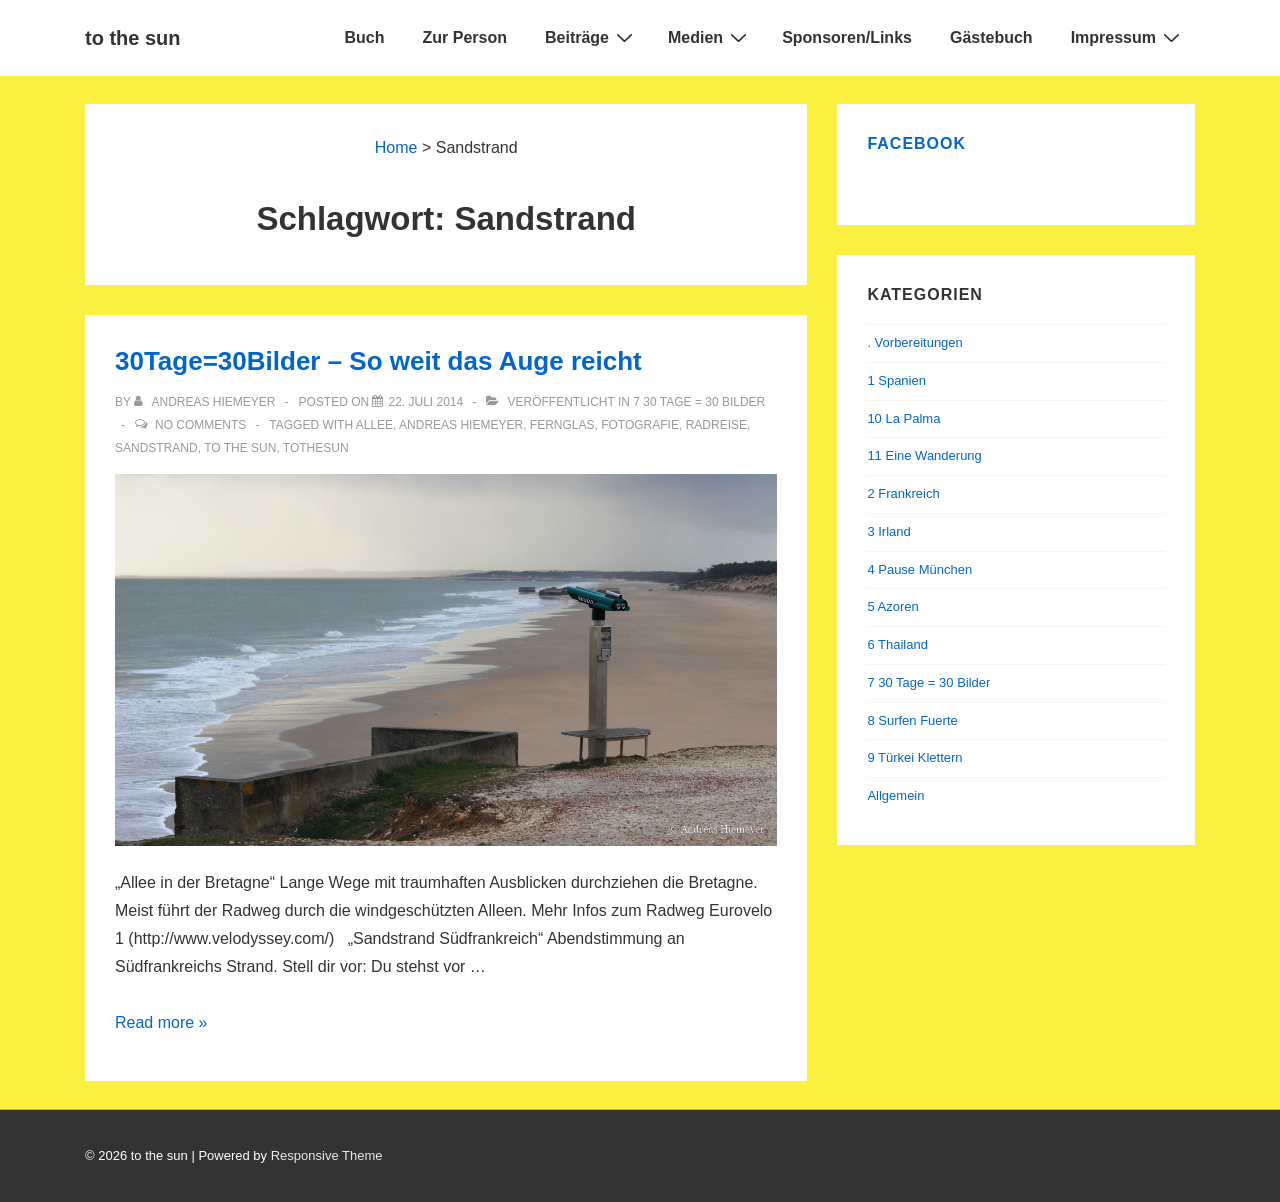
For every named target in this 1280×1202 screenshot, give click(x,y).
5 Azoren (892, 606)
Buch (365, 37)
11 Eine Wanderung (924, 455)
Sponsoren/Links (847, 37)
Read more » (161, 1022)
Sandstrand (156, 448)
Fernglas (562, 425)
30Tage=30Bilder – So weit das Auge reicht (378, 361)
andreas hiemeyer (461, 425)
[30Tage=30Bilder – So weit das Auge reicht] (425, 402)
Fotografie (640, 425)
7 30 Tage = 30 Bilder (699, 402)
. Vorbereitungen (914, 342)
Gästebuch (991, 37)
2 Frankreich (903, 493)
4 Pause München (919, 569)
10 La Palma (903, 418)
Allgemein (895, 795)
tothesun (316, 448)
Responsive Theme (327, 1155)
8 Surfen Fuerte (912, 720)
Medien (710, 37)
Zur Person (465, 37)
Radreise (716, 425)
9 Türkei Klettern (914, 757)
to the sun (133, 38)
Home (396, 147)
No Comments (200, 425)
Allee (374, 425)
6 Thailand (897, 644)
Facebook (916, 143)
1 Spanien (896, 380)
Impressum (1128, 37)
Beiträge (591, 37)
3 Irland (888, 531)
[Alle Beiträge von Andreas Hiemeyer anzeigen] (206, 402)
